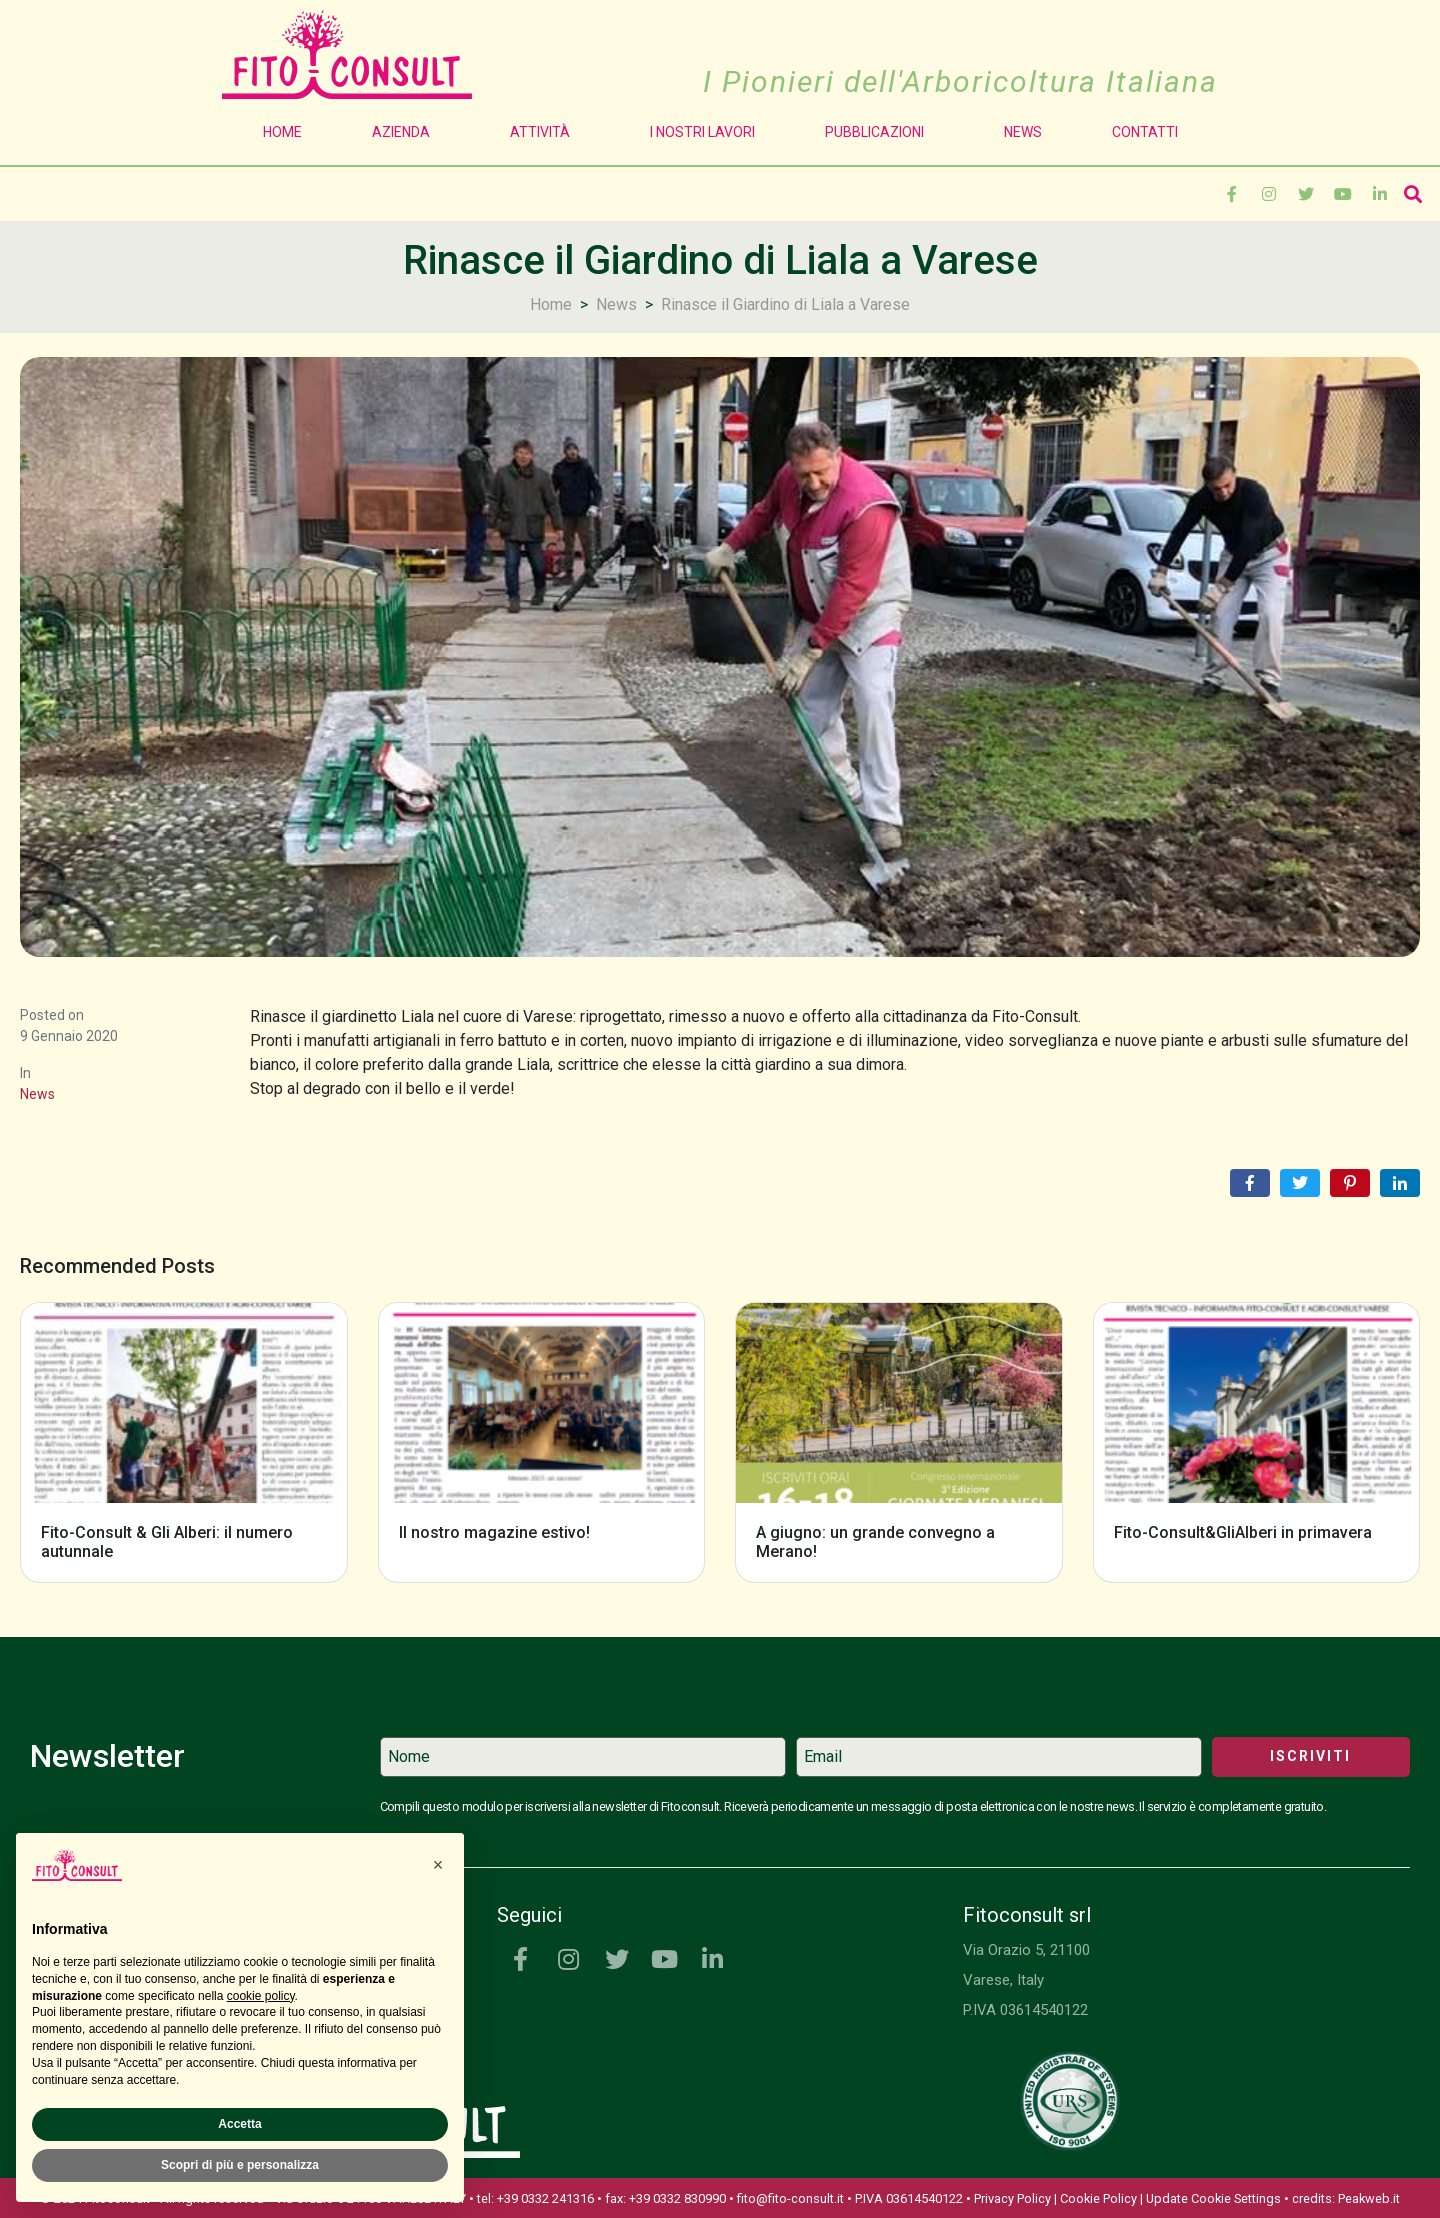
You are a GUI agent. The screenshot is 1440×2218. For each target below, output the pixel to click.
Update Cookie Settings (1213, 2198)
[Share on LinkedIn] (1400, 1183)
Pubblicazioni (879, 132)
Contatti (1145, 132)
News (1023, 132)
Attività (545, 132)
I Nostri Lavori (702, 132)
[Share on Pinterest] (1350, 1183)
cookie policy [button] (261, 1996)
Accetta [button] (239, 2124)
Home (282, 132)
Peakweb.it (1369, 2198)
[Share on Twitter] (1300, 1183)
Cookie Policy (1098, 2198)
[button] (438, 1865)
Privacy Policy (1012, 2198)
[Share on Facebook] (1250, 1183)
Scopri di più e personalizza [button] (240, 2165)
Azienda (406, 132)
